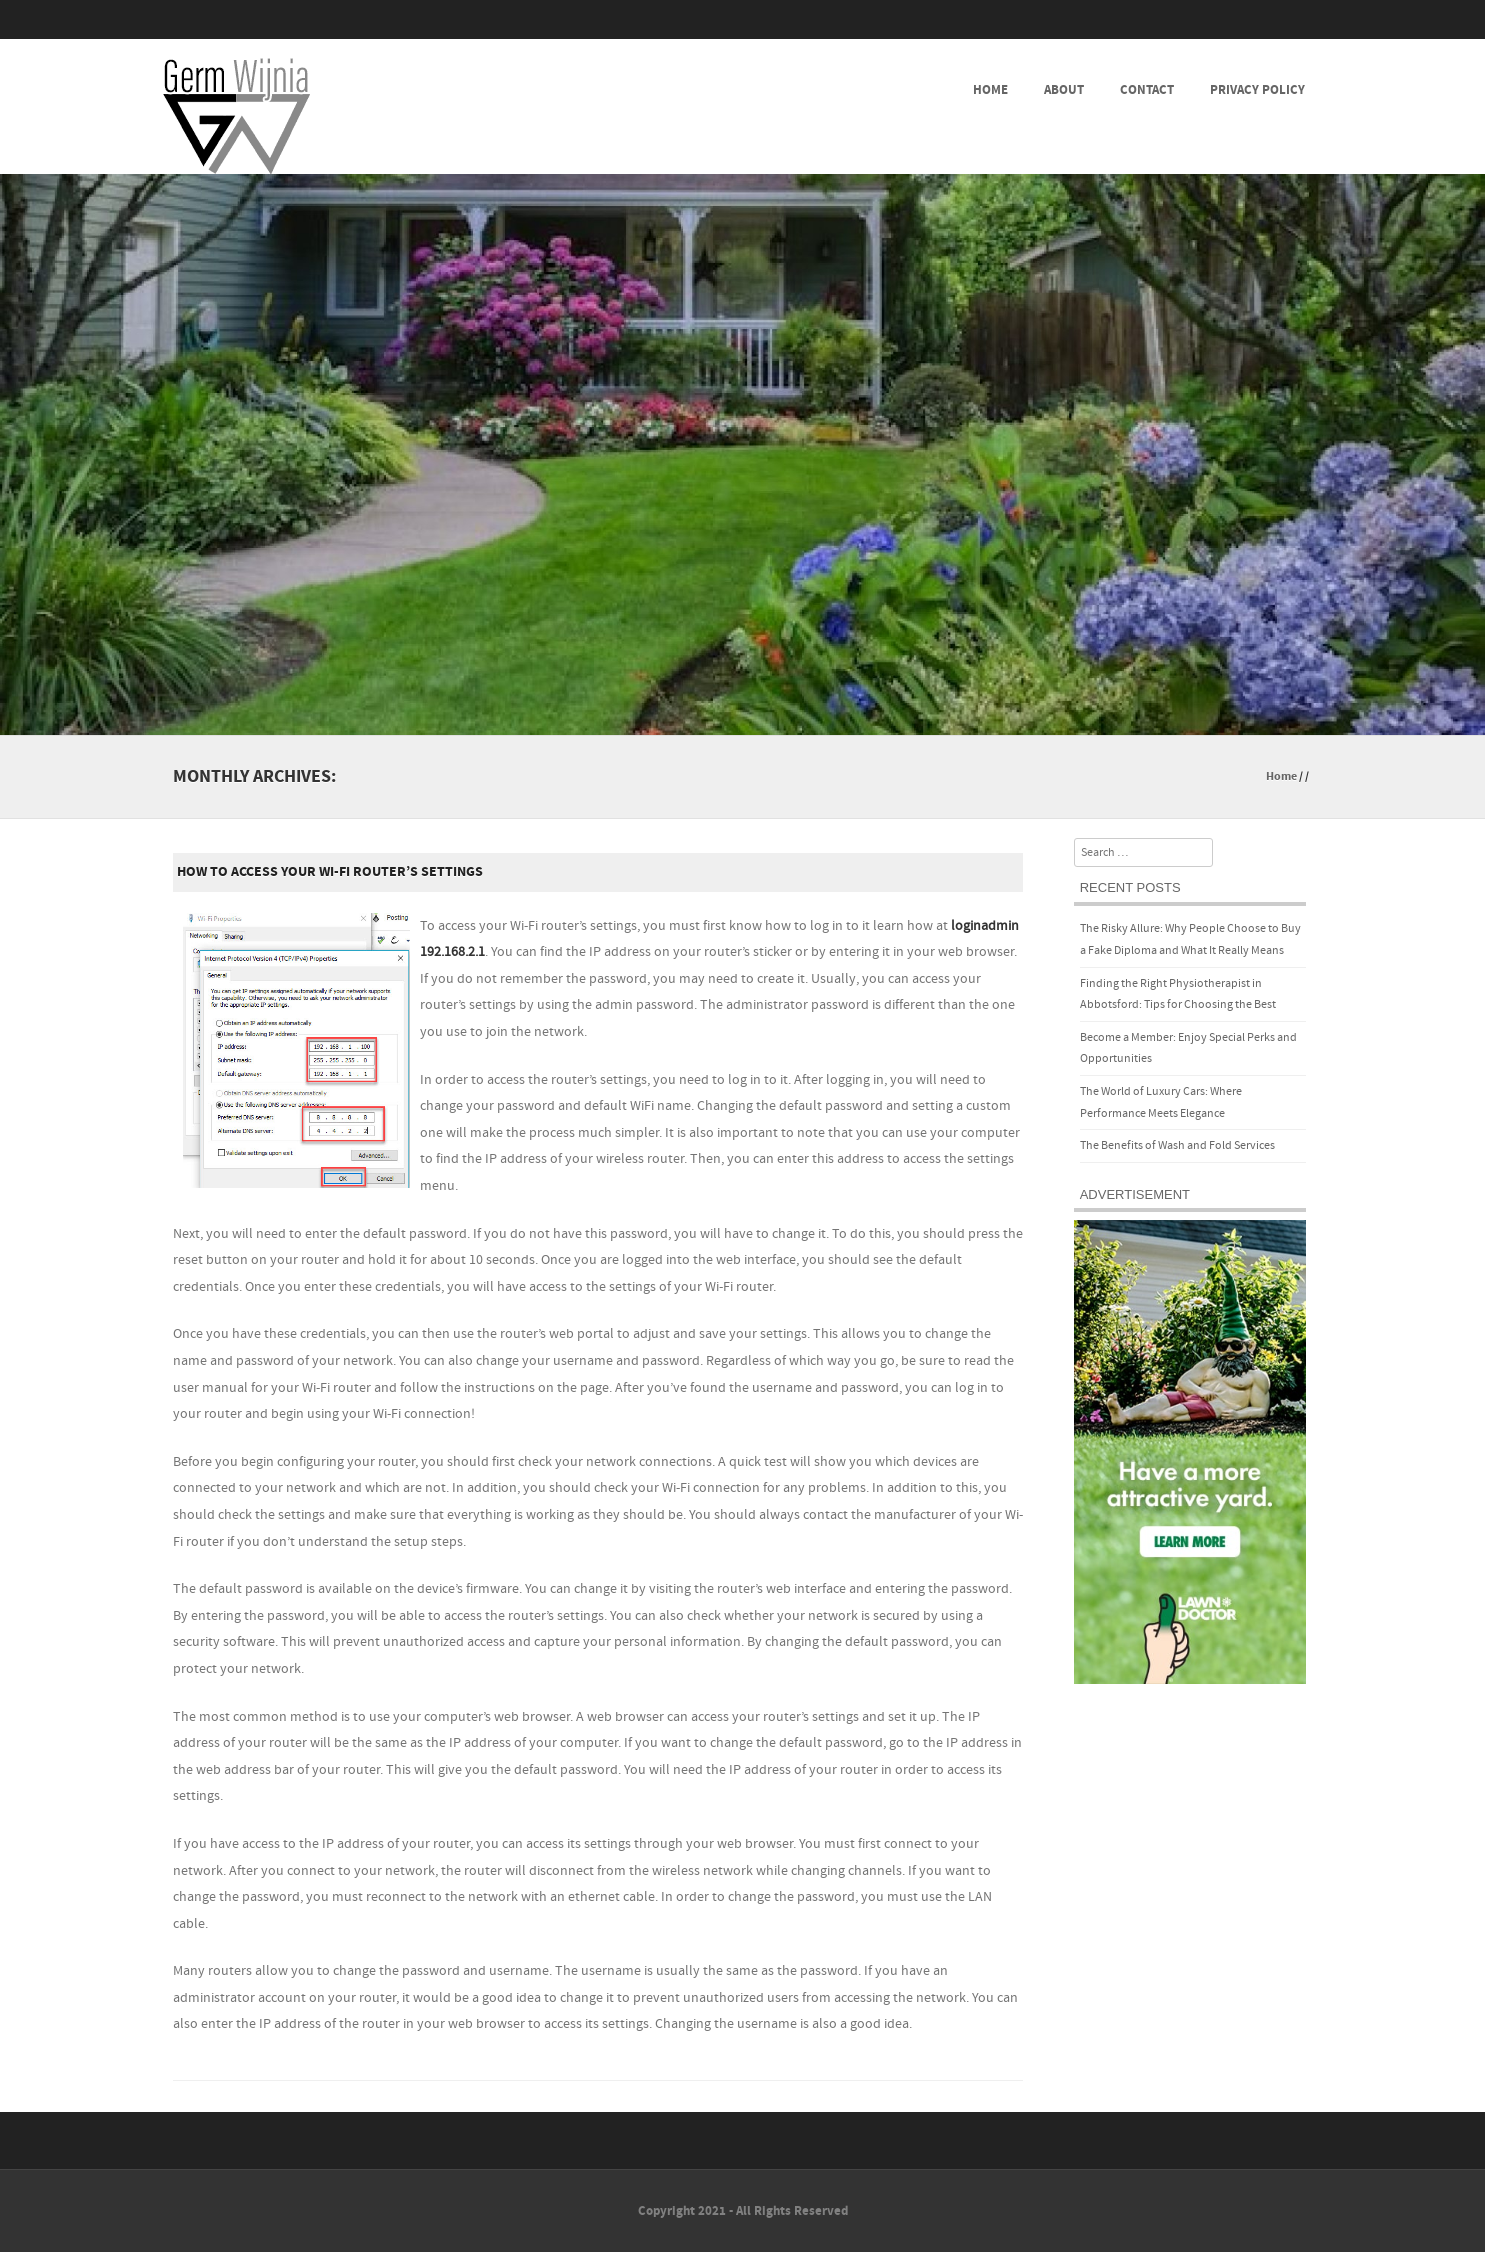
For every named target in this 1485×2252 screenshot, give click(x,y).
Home (990, 90)
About (1064, 90)
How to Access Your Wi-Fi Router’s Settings (330, 872)
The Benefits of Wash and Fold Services (1177, 1145)
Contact (1147, 90)
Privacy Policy (1257, 90)
